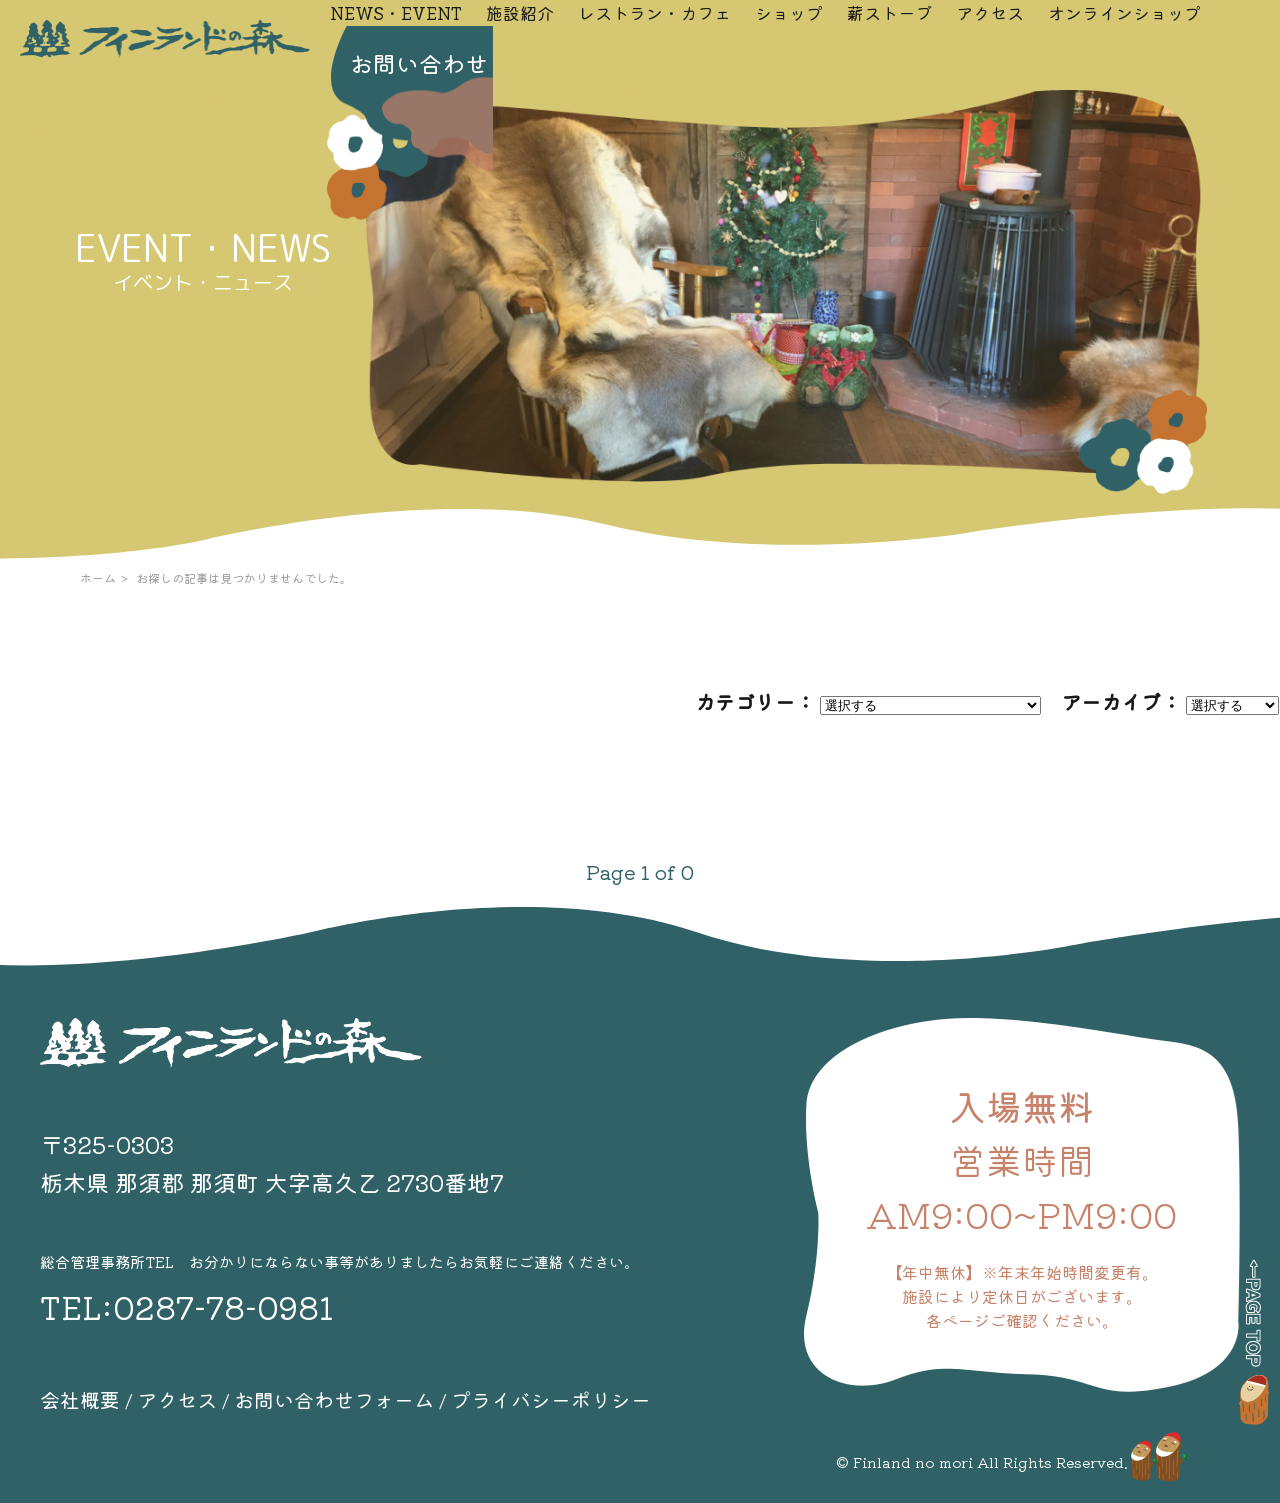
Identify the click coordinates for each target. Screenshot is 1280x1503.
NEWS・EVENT (396, 12)
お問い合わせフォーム (334, 1399)
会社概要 (80, 1399)
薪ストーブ (889, 12)
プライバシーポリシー (551, 1399)
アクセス (990, 12)
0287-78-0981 (223, 1306)
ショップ (789, 12)
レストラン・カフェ (654, 12)
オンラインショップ (1124, 12)
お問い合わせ (419, 63)
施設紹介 (520, 12)
